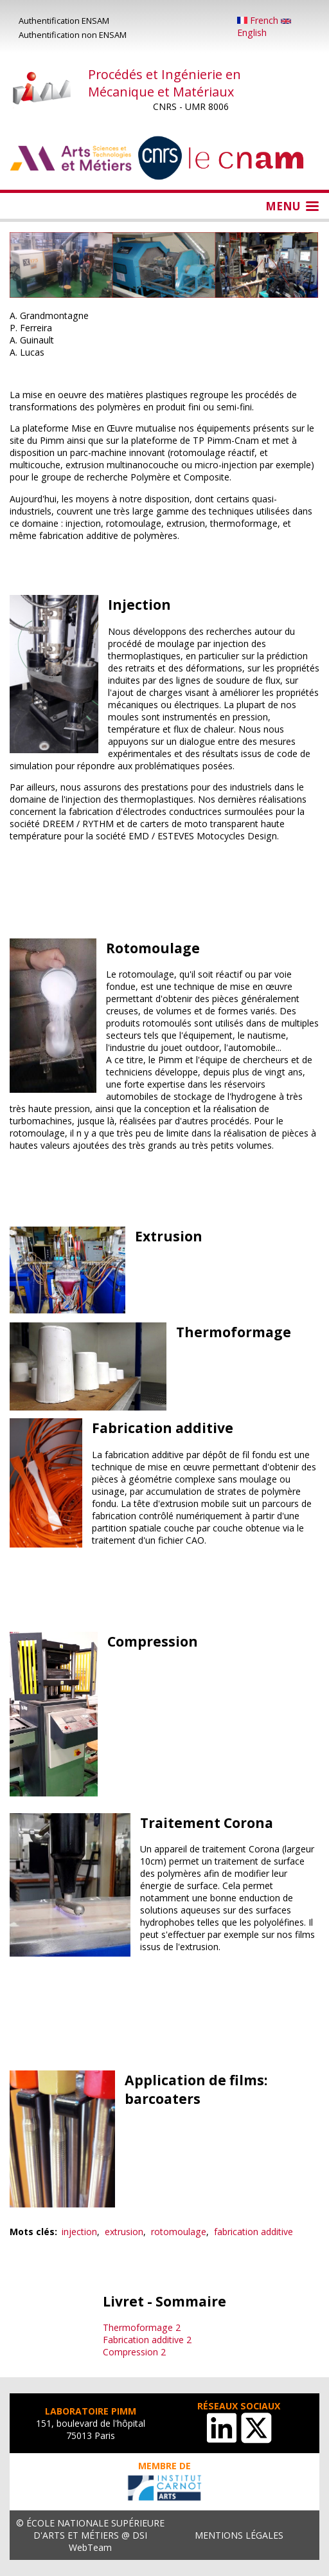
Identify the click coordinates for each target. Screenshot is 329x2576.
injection (79, 2231)
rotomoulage (178, 2231)
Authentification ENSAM (64, 20)
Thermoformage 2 (142, 2327)
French (259, 20)
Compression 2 (134, 2352)
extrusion (124, 2231)
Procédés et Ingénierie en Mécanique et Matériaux (164, 83)
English (264, 29)
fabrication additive (253, 2231)
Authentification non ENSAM (73, 35)
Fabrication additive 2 (147, 2340)
